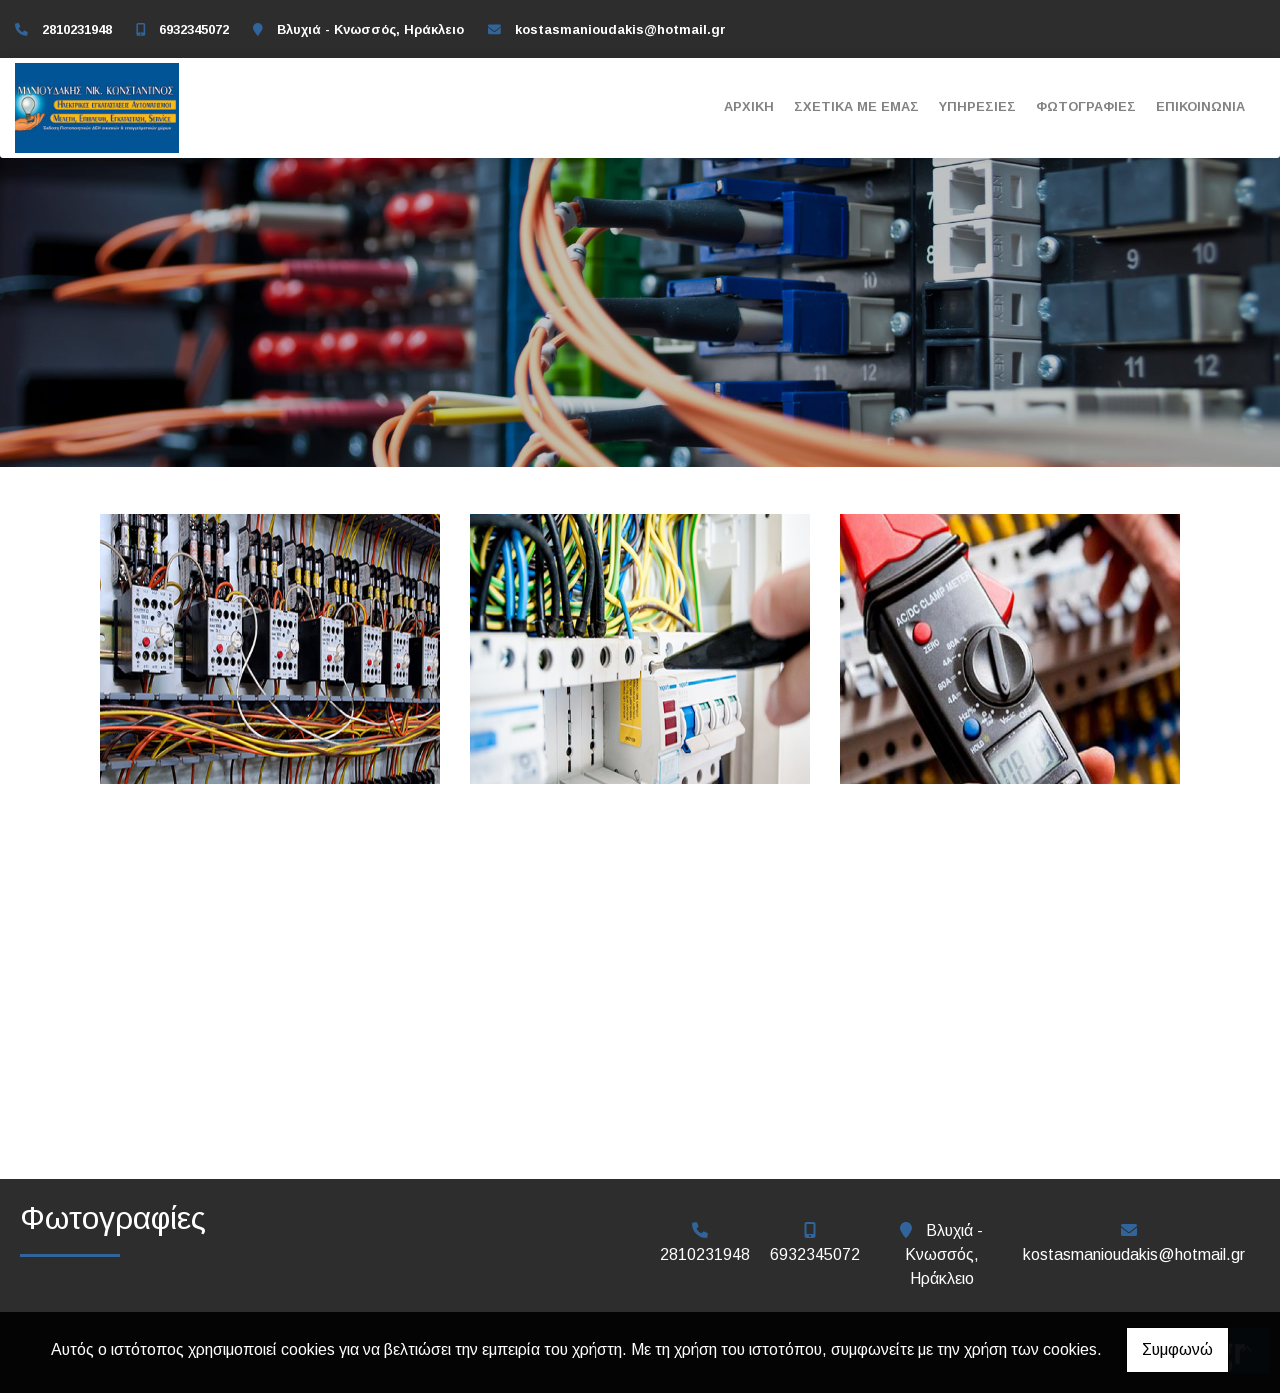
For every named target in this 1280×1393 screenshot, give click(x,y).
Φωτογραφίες (1086, 106)
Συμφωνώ (1177, 1349)
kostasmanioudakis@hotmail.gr (620, 29)
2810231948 (77, 29)
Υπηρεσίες (977, 106)
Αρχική (749, 106)
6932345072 (194, 29)
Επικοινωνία (1200, 106)
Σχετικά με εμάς (856, 106)
